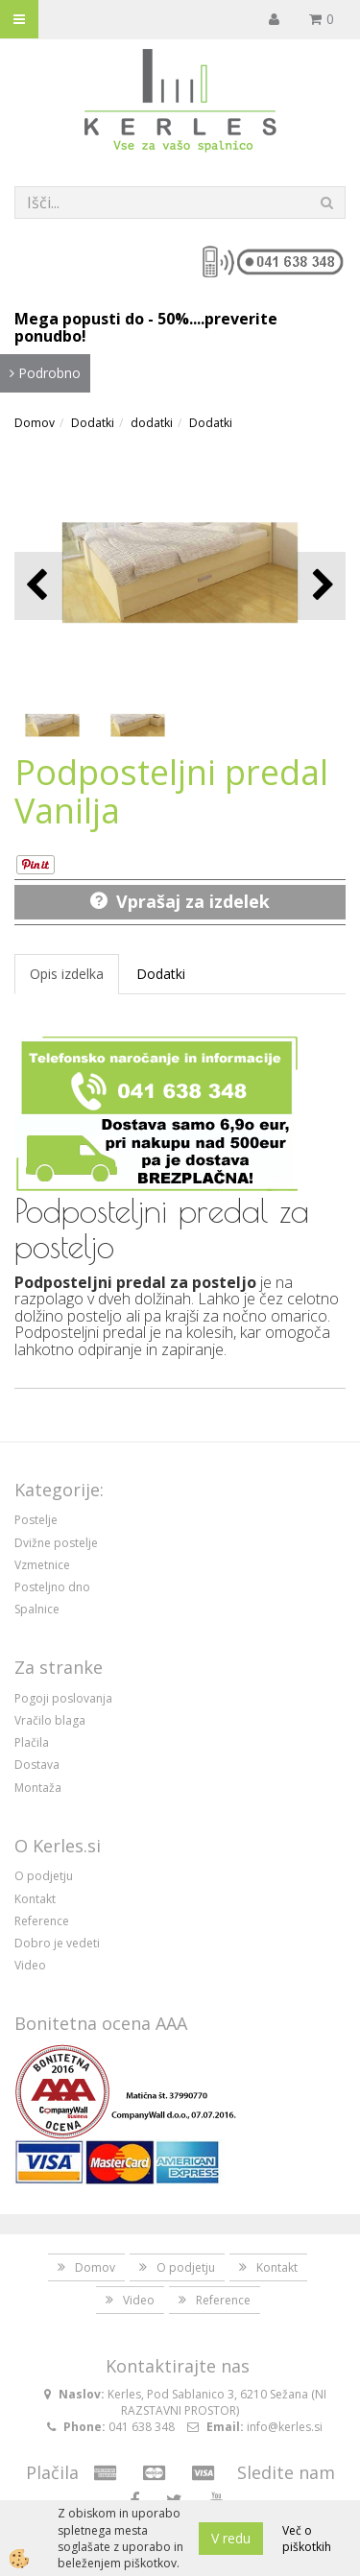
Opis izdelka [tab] (67, 974)
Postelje (36, 1520)
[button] (321, 586)
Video (30, 1965)
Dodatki (92, 423)
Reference (41, 1921)
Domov (34, 423)
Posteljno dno (52, 1587)
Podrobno (45, 373)
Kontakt (35, 1899)
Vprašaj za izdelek (193, 901)
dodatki (152, 423)
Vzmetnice (42, 1565)
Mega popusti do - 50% (101, 318)
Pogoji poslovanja (63, 1698)
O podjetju (43, 1876)
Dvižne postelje (56, 1543)
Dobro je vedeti (57, 1943)
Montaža (37, 1787)
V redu (231, 2538)
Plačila (31, 1742)
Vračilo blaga (49, 1720)
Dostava (37, 1764)
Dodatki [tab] (160, 974)
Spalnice (37, 1609)
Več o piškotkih (306, 2538)
